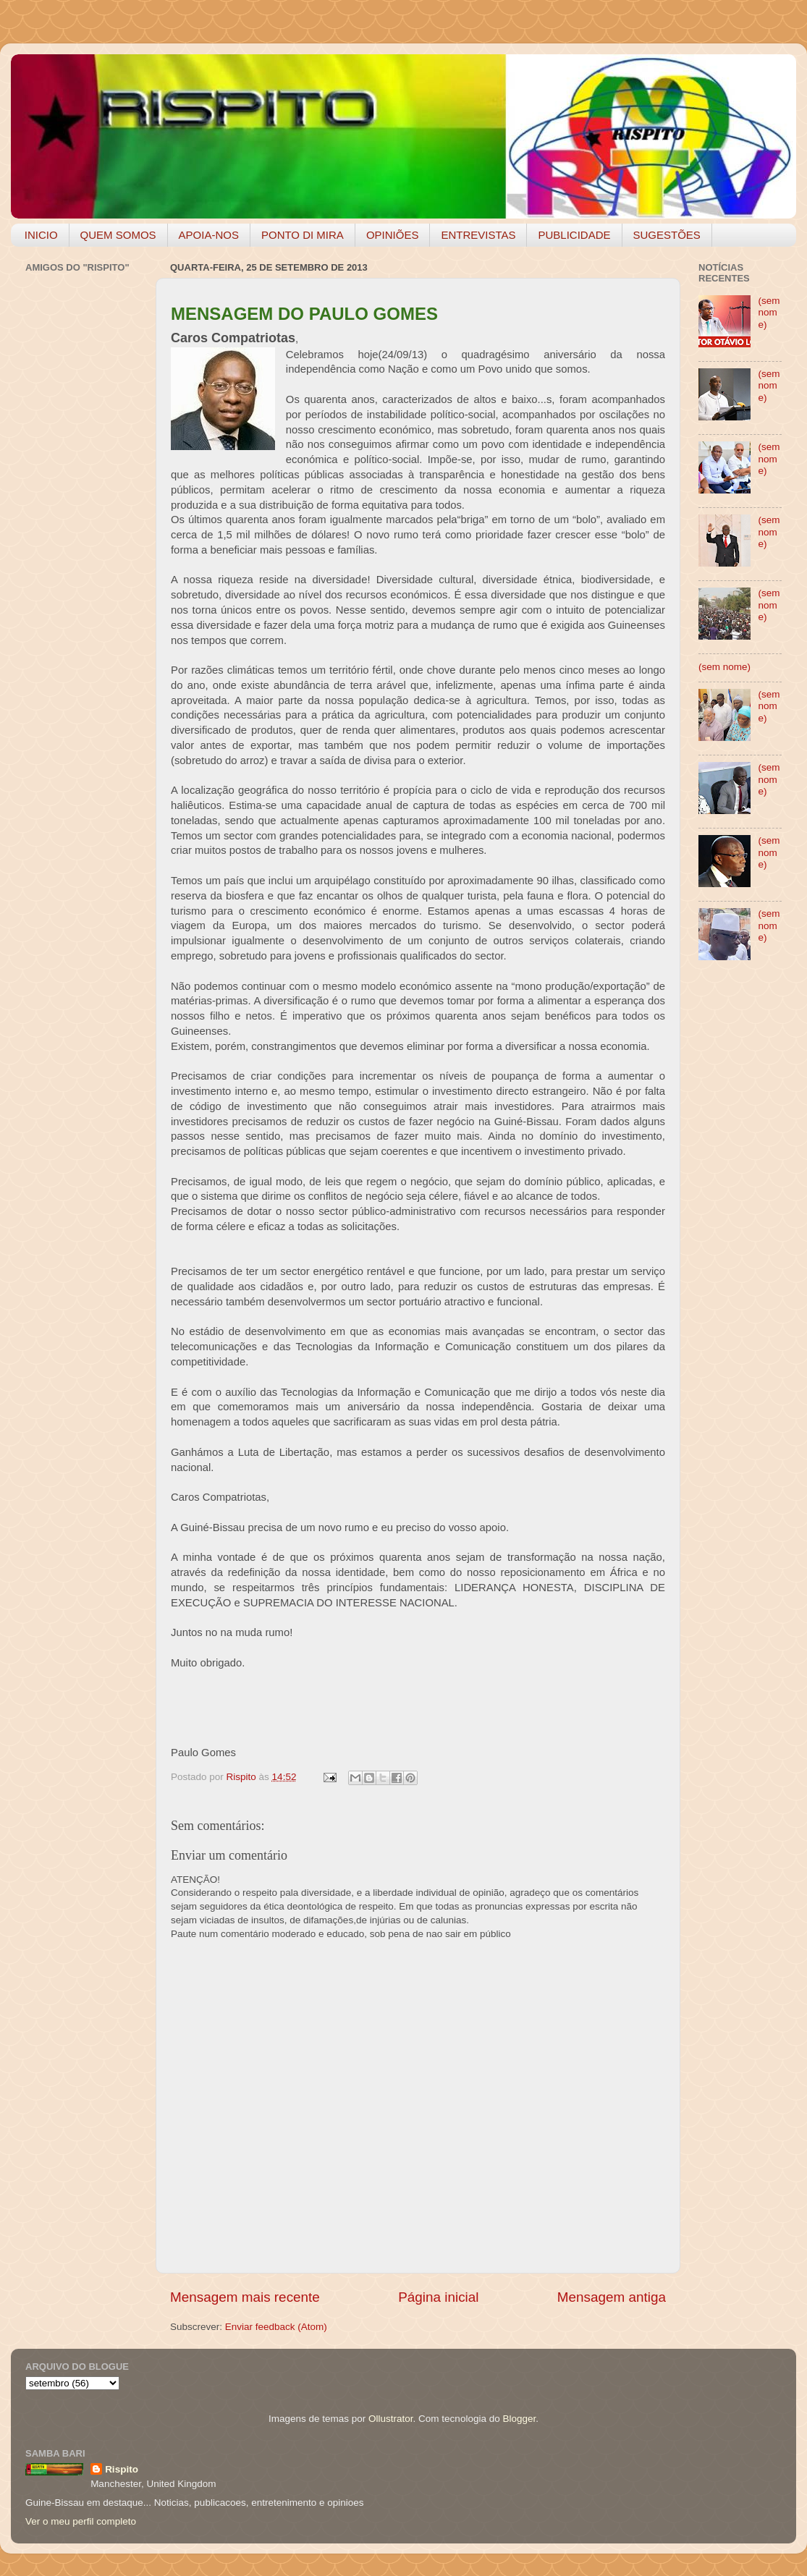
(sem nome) (768, 312)
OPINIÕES (392, 235)
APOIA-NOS (209, 235)
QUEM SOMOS (118, 235)
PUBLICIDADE (574, 235)
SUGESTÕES (667, 235)
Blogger (519, 2418)
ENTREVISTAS (478, 235)
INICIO (41, 235)
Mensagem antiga (611, 2297)
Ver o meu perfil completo (80, 2521)
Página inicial (438, 2297)
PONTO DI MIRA (302, 235)
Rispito (121, 2469)
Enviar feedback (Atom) (276, 2326)
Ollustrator (390, 2418)
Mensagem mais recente (245, 2297)
